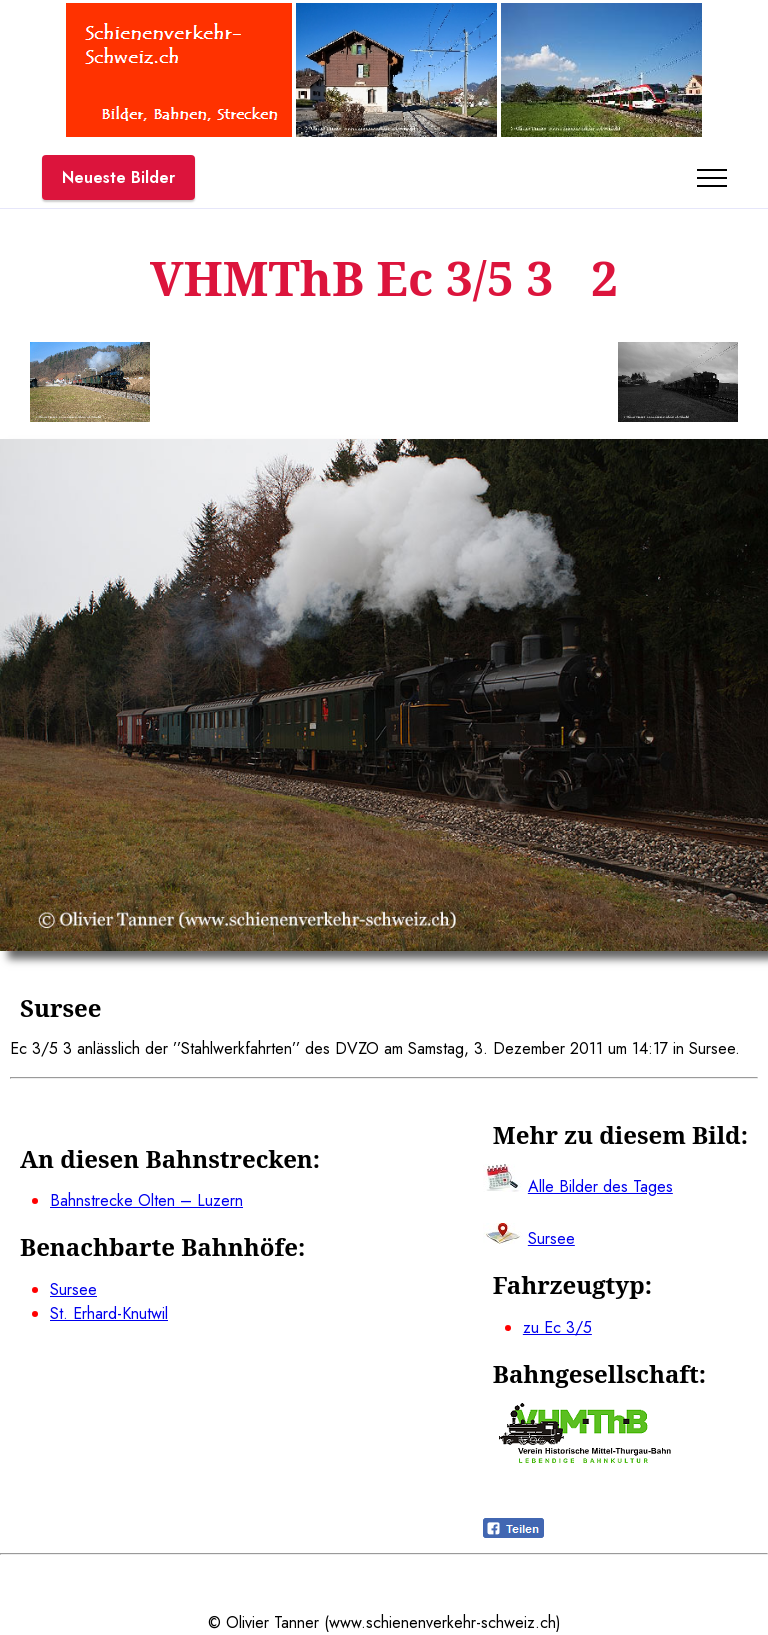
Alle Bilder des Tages (600, 1186)
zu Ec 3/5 (557, 1327)
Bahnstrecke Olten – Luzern (146, 1200)
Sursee (73, 1289)
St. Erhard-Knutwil (109, 1313)
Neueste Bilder (118, 177)
